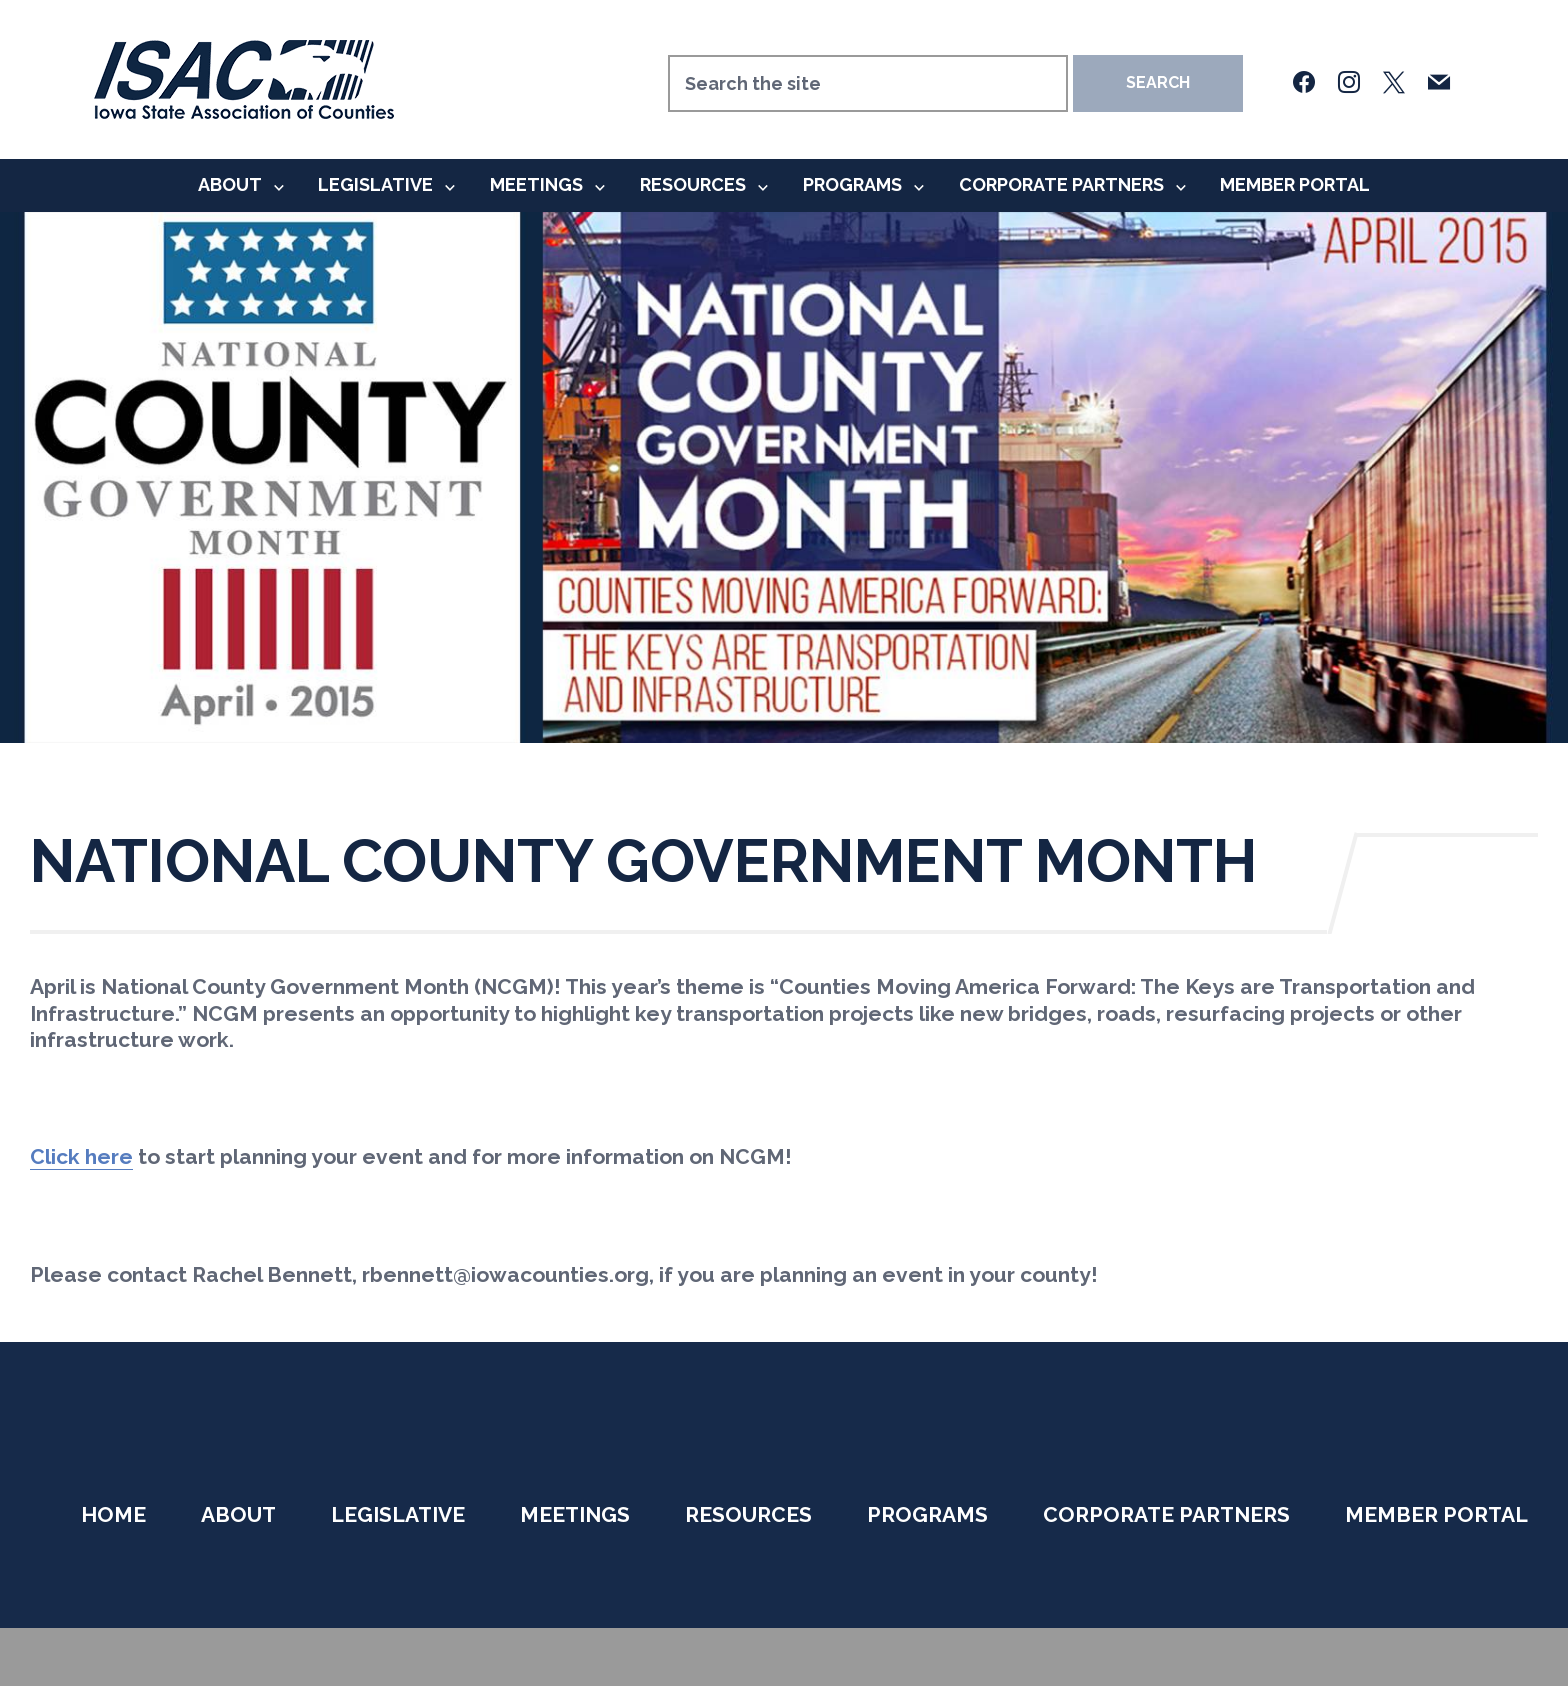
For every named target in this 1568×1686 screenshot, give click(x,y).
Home (113, 1514)
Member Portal (1295, 184)
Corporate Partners (1061, 184)
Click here (81, 1156)
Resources (693, 184)
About (230, 184)
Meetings (536, 184)
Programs (852, 184)
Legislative (375, 184)
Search (1158, 82)
